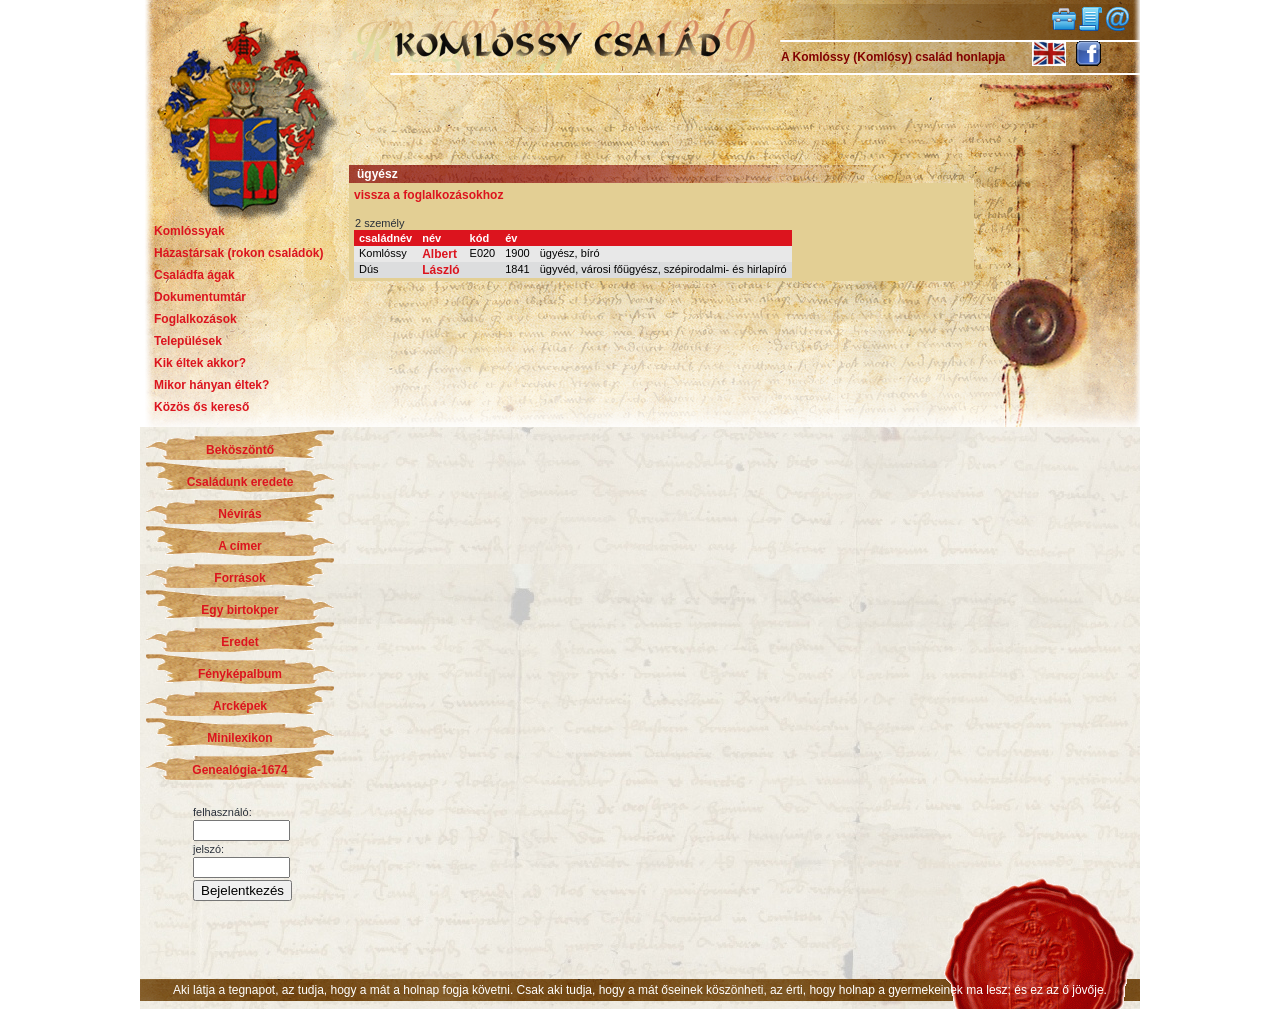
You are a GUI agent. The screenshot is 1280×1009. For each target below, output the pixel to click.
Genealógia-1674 (239, 770)
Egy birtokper (239, 610)
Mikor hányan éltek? (211, 385)
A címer (240, 546)
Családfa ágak (194, 275)
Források (239, 578)
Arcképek (240, 706)
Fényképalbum (240, 674)
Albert (439, 254)
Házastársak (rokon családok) (238, 253)
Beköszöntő (240, 450)
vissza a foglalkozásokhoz (428, 195)
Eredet (239, 642)
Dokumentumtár (200, 297)
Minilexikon (239, 738)
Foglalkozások (195, 319)
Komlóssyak (189, 231)
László (440, 270)
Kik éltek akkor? (200, 363)
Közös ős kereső (201, 407)
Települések (188, 341)
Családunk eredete (240, 482)
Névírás (239, 514)
